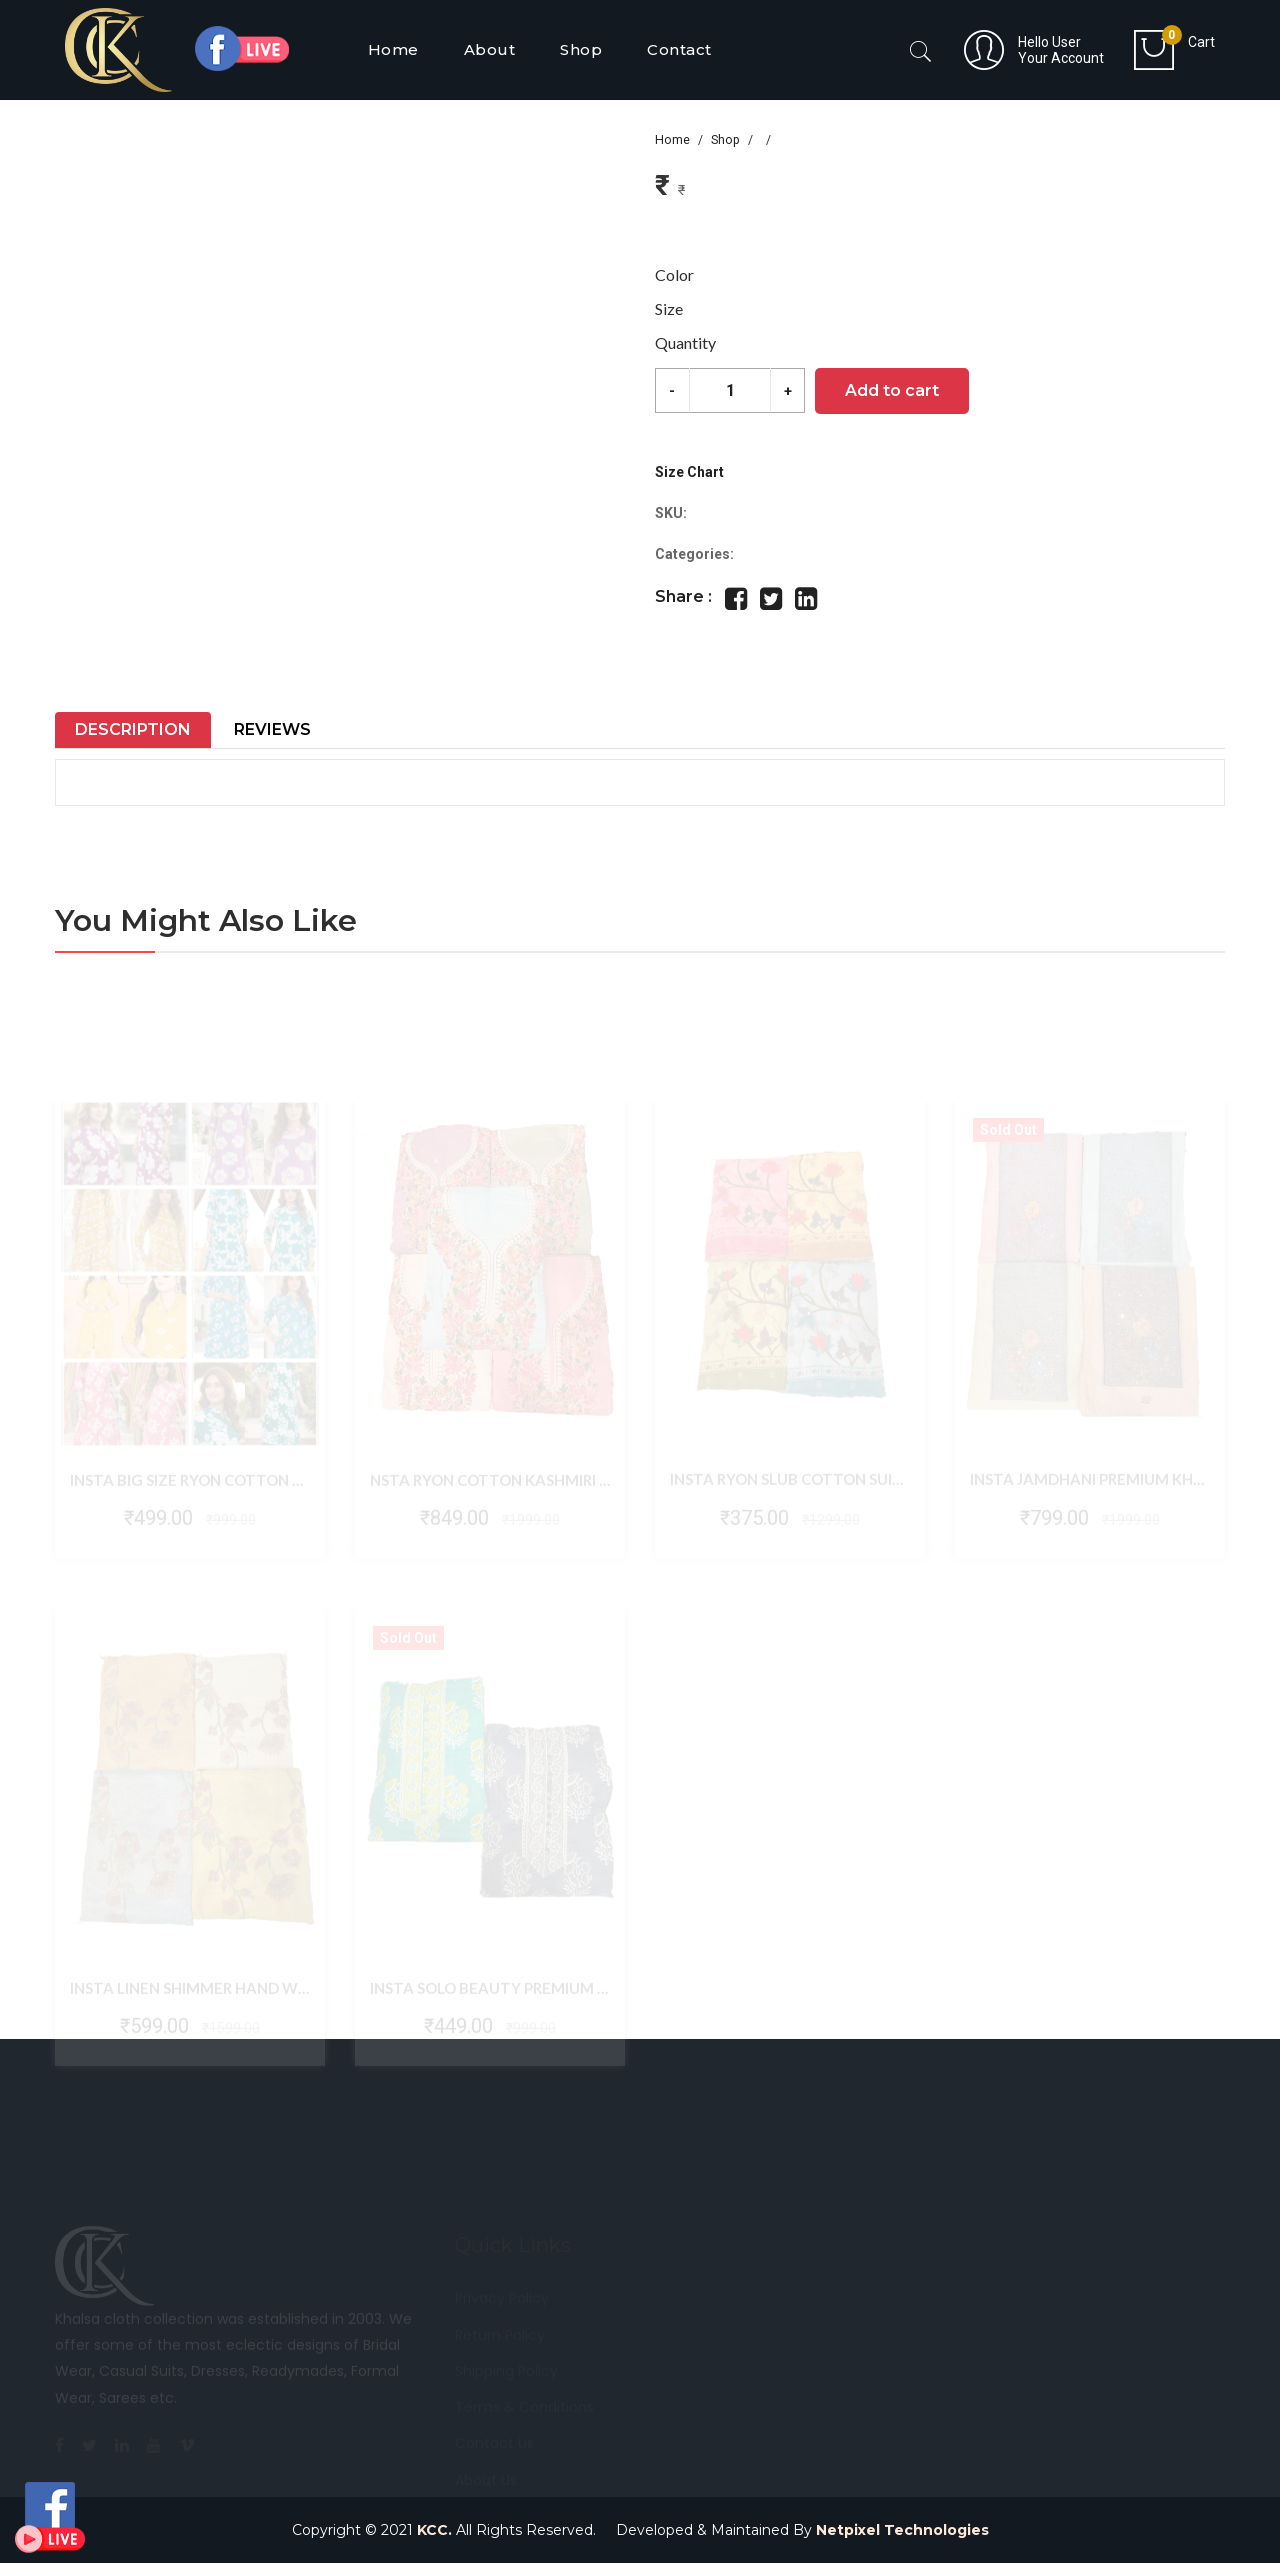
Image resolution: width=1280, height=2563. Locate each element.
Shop (725, 140)
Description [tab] (133, 729)
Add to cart (892, 390)
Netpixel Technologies (902, 2530)
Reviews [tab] (272, 729)
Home (672, 140)
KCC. (434, 2530)
